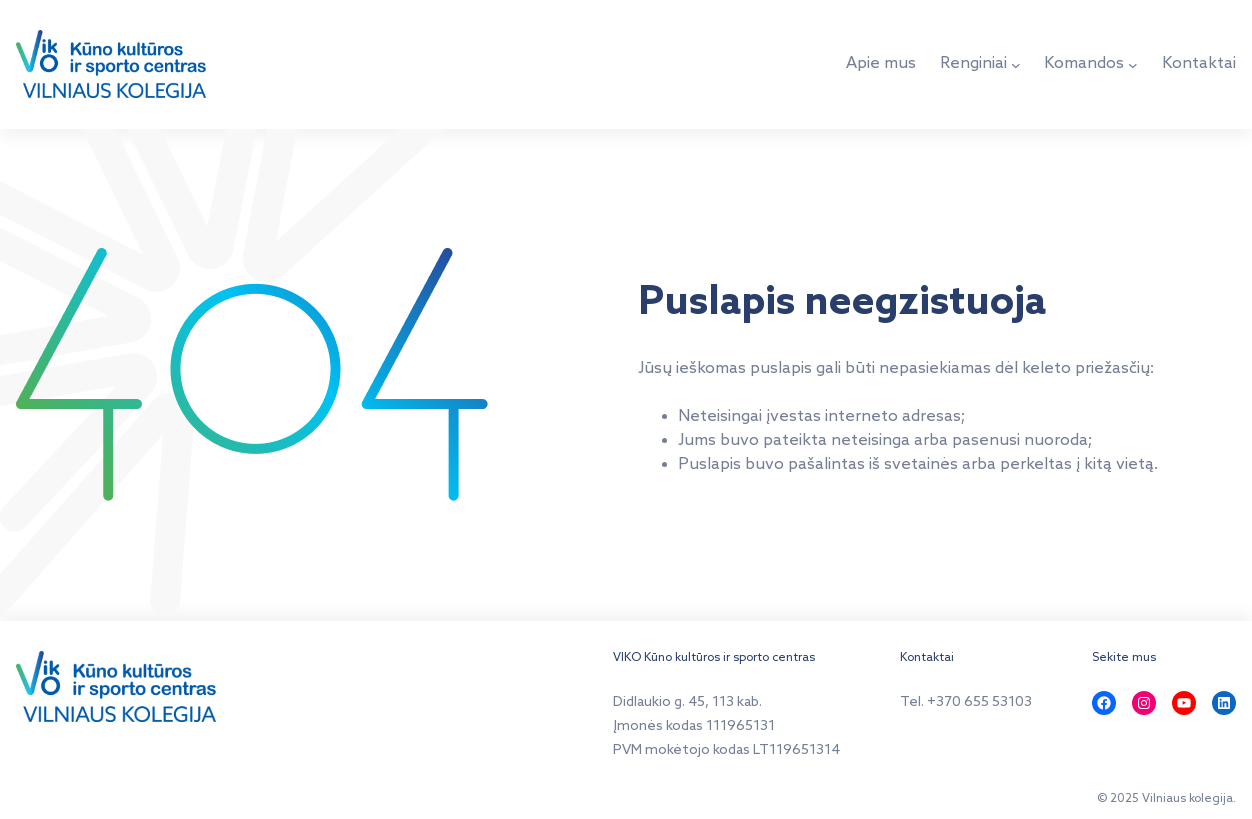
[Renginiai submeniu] (1016, 65)
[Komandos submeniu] (1133, 65)
